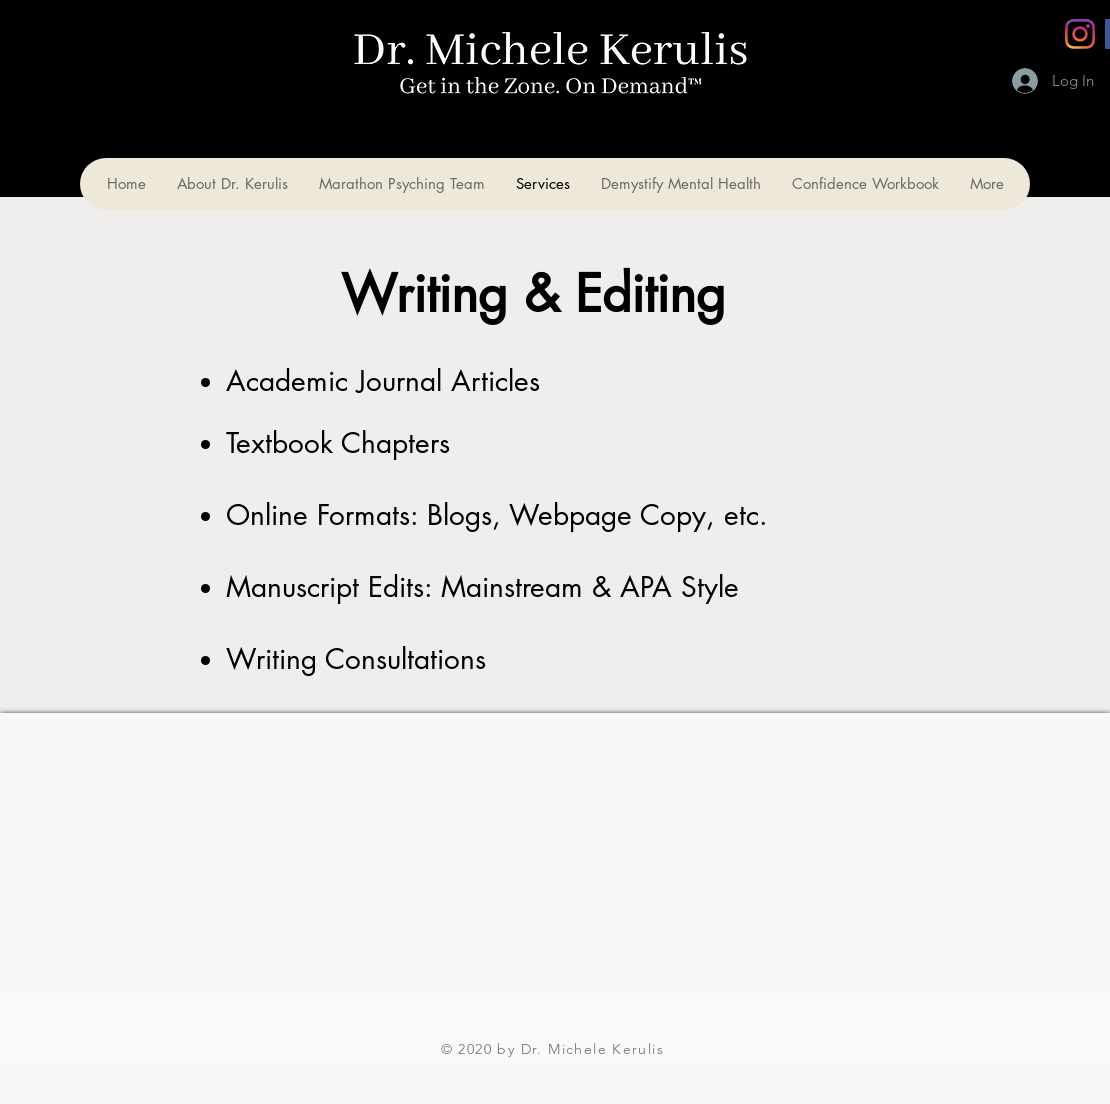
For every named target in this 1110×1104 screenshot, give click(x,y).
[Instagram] (1080, 34)
